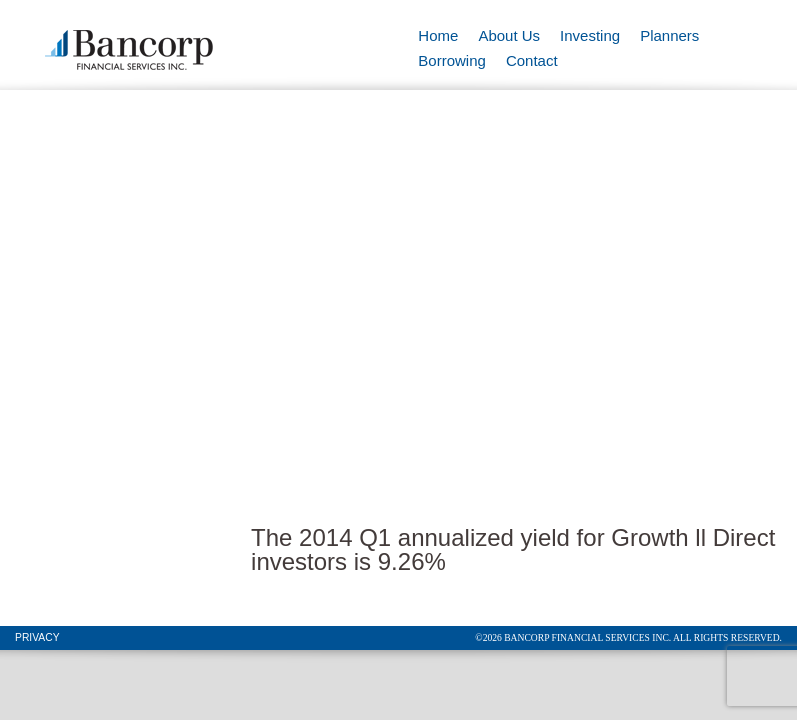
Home (438, 35)
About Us (509, 35)
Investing (590, 35)
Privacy (37, 637)
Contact (532, 60)
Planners (669, 35)
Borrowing (452, 60)
